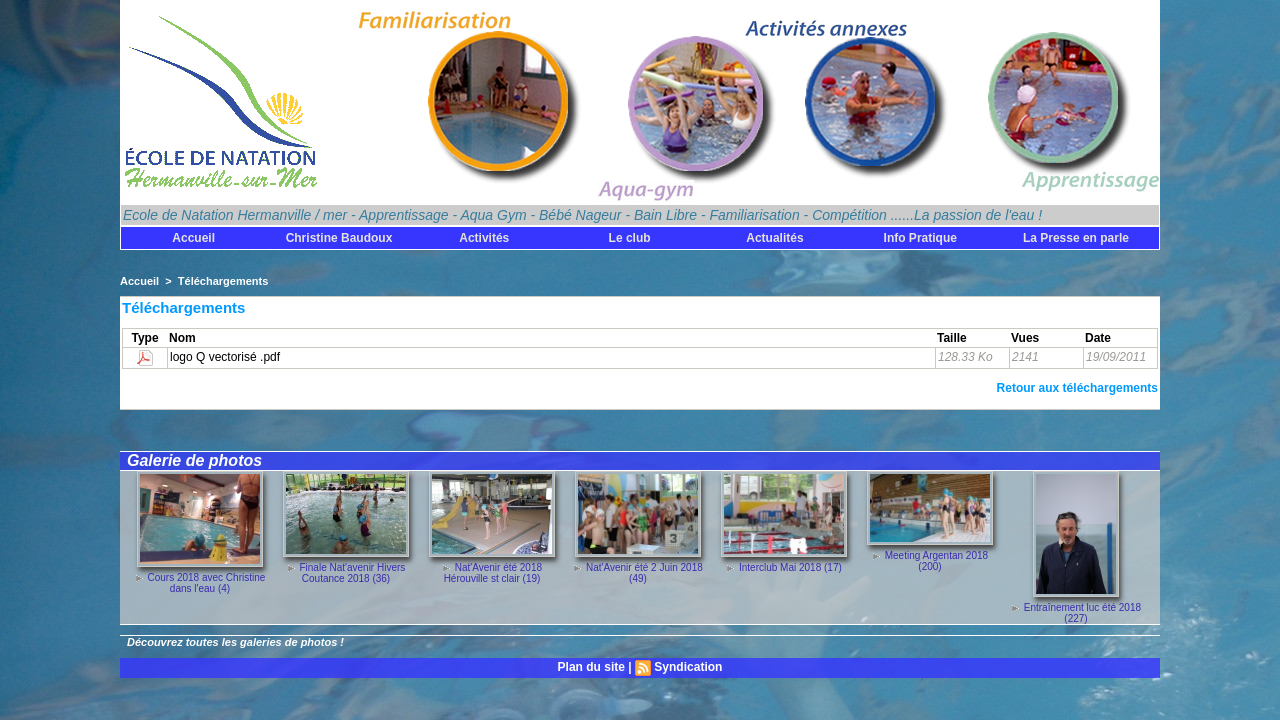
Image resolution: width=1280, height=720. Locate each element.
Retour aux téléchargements (1077, 388)
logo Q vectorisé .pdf (225, 357)
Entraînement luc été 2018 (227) (1082, 613)
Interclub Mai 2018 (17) (790, 567)
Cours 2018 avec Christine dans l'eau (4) (206, 583)
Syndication (688, 667)
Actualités (774, 238)
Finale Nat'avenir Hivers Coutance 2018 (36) (352, 573)
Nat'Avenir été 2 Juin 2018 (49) (644, 573)
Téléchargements (223, 281)
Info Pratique (920, 238)
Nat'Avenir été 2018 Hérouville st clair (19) (493, 573)
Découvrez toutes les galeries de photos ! (235, 642)
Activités (484, 238)
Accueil (193, 238)
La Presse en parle (1076, 238)
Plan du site (591, 667)
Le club (630, 238)
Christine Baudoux (339, 238)
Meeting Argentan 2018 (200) (936, 561)
